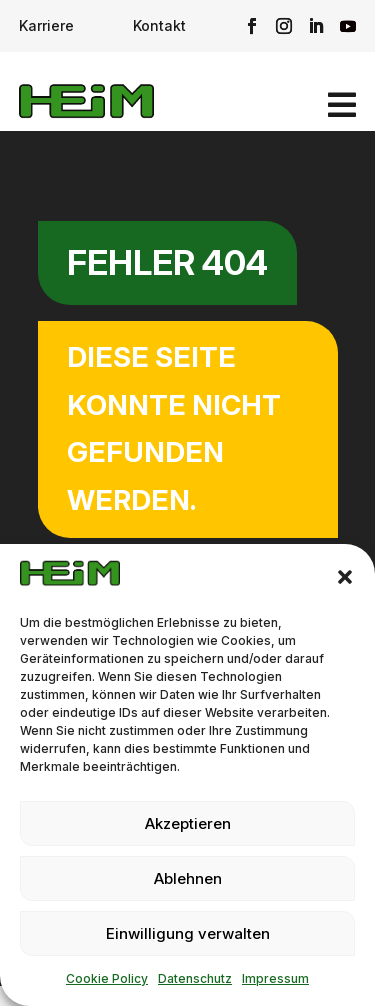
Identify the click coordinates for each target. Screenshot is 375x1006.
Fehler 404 (167, 262)
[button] (345, 577)
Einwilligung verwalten (188, 933)
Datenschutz (195, 978)
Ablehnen (188, 878)
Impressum (275, 978)
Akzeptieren (188, 823)
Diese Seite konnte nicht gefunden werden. (174, 428)
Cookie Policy (107, 978)
